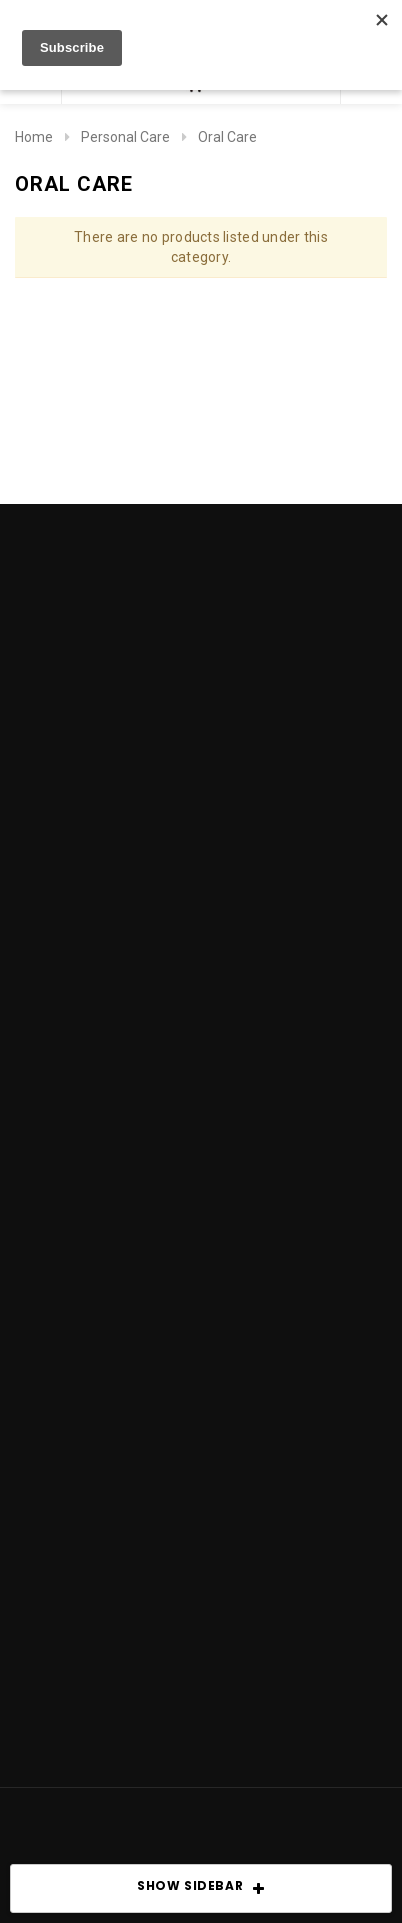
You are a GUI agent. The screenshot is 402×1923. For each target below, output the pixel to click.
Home (34, 137)
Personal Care (125, 137)
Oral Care (227, 137)
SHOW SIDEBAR (201, 1889)
